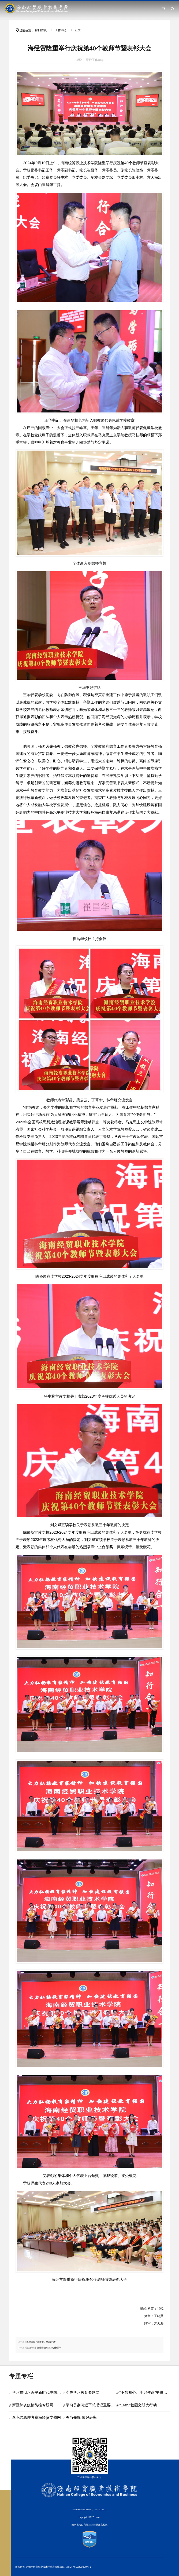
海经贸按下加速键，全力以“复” (41, 2341)
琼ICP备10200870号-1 (78, 2567)
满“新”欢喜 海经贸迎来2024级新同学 (44, 2347)
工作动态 (61, 30)
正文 (78, 30)
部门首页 (41, 30)
